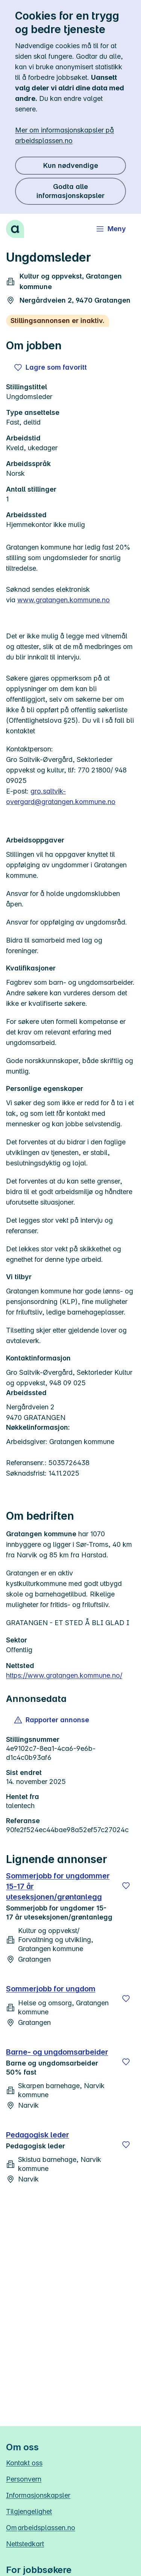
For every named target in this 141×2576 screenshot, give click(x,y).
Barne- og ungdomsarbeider (57, 2052)
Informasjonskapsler (38, 2495)
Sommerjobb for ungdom (51, 1988)
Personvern (23, 2479)
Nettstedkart (25, 2544)
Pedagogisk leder (37, 2134)
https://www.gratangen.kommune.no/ (64, 1675)
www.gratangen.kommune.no (63, 600)
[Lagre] (126, 1886)
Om (40, 2528)
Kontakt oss (24, 2463)
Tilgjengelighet (29, 2511)
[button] (52, 1720)
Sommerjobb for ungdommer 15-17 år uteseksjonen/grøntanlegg (58, 1886)
